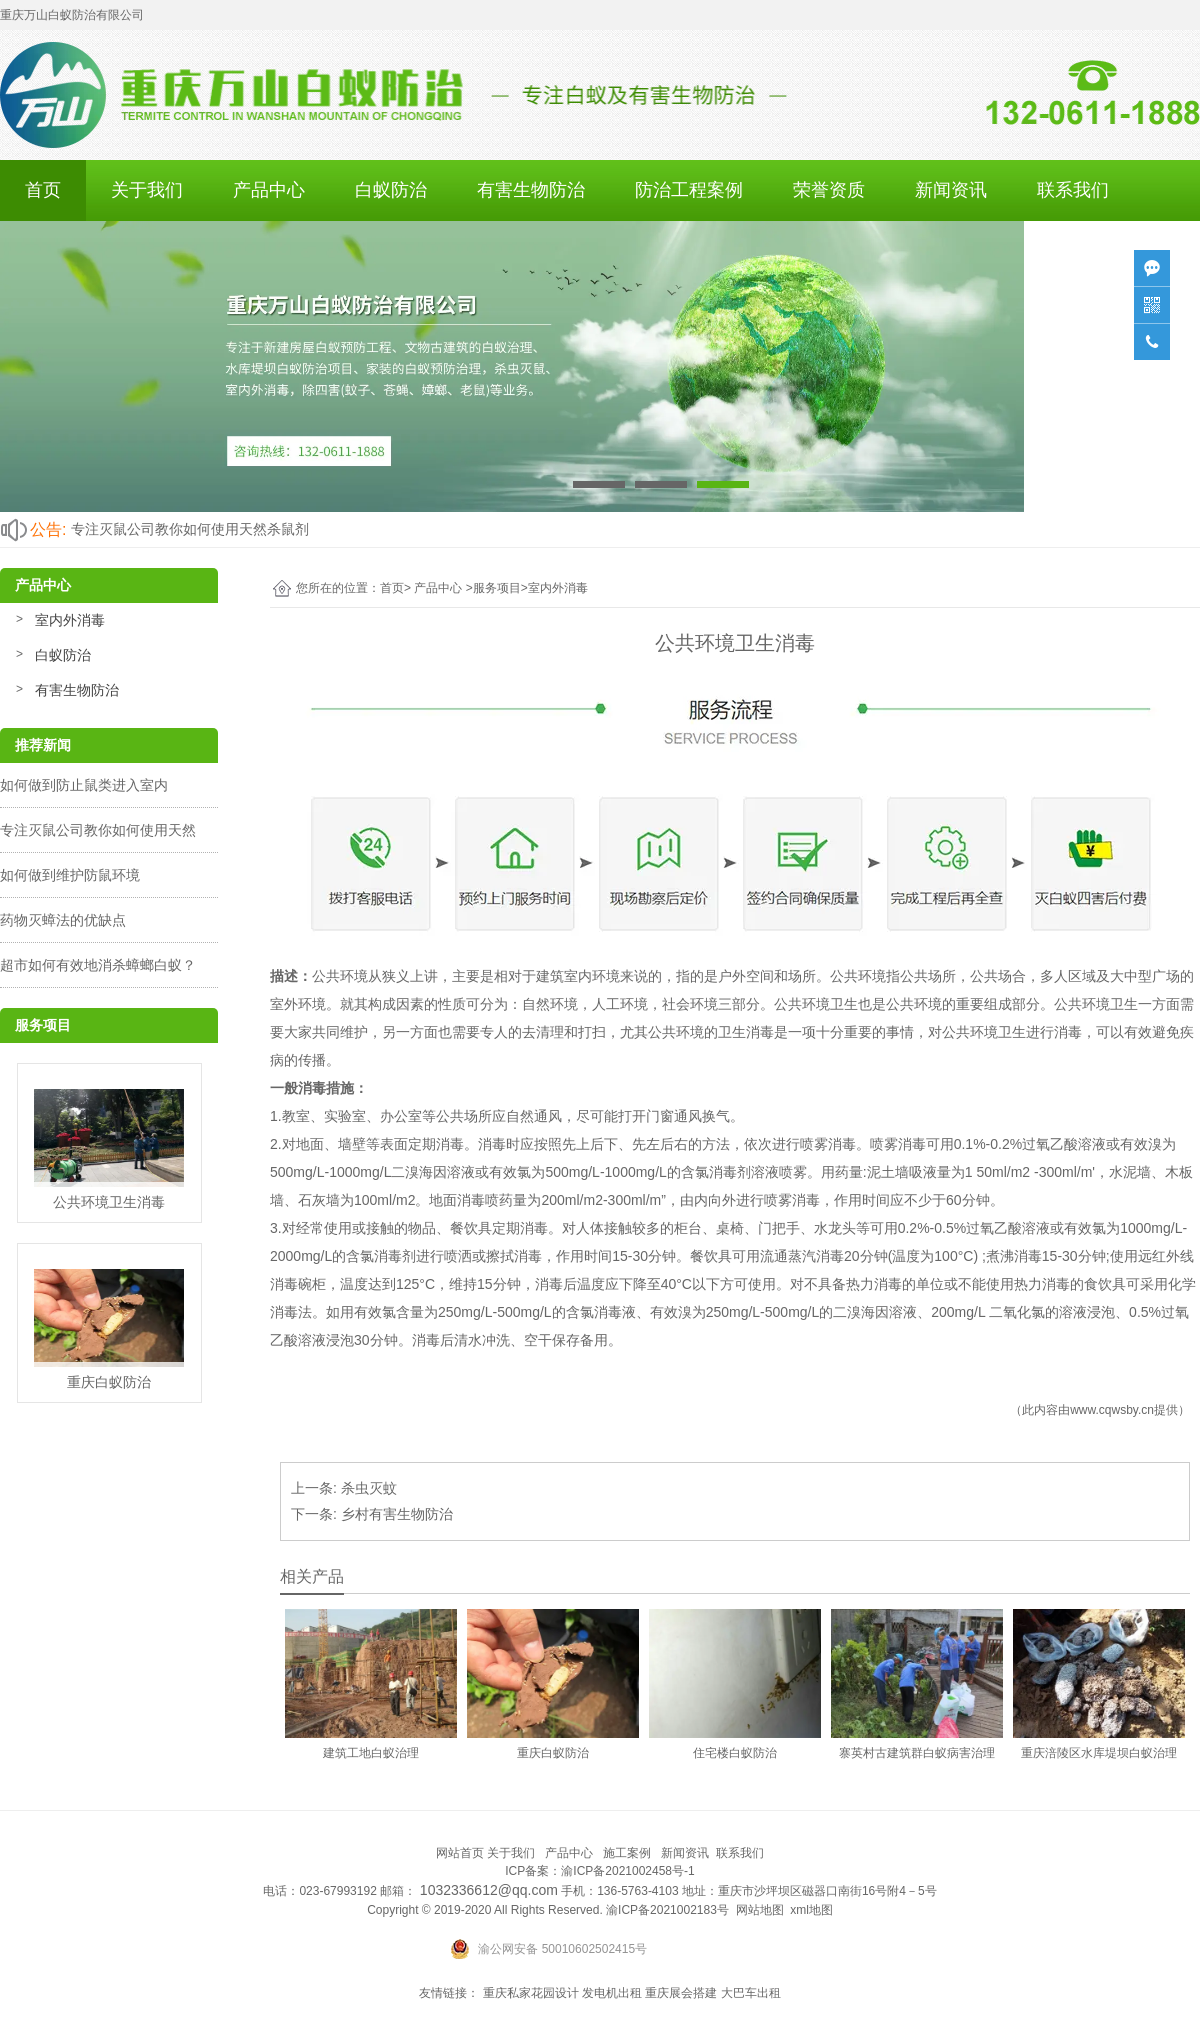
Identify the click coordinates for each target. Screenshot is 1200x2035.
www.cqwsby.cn (1112, 1410)
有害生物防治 (531, 190)
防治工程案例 (689, 190)
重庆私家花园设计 (531, 1993)
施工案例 (627, 1853)
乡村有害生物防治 (397, 1514)
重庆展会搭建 (681, 1993)
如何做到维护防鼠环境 (70, 875)
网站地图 (760, 1910)
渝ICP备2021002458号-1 (627, 1871)
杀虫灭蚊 (369, 1488)
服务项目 (497, 588)
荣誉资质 (829, 190)
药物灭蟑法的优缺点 (63, 920)
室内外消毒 (70, 620)
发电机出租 (612, 1993)
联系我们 (1073, 190)
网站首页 (460, 1853)
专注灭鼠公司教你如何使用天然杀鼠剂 (190, 529)
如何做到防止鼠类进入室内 (84, 785)
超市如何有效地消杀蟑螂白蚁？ (98, 965)
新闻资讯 (951, 190)
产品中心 (269, 190)
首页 (43, 190)
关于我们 (147, 190)
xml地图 (811, 1910)
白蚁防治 (391, 190)
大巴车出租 (751, 1993)
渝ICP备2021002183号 (667, 1910)
